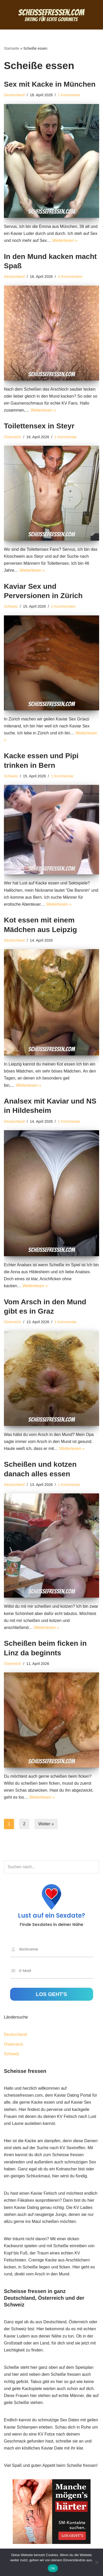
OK (52, 2568)
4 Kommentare (70, 276)
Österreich (12, 437)
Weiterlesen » (65, 240)
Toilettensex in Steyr (39, 426)
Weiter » (46, 1824)
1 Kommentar (69, 95)
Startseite (11, 48)
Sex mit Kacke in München (49, 84)
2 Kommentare (63, 606)
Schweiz (11, 606)
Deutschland (14, 95)
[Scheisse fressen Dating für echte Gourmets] (51, 15)
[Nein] (96, 2562)
